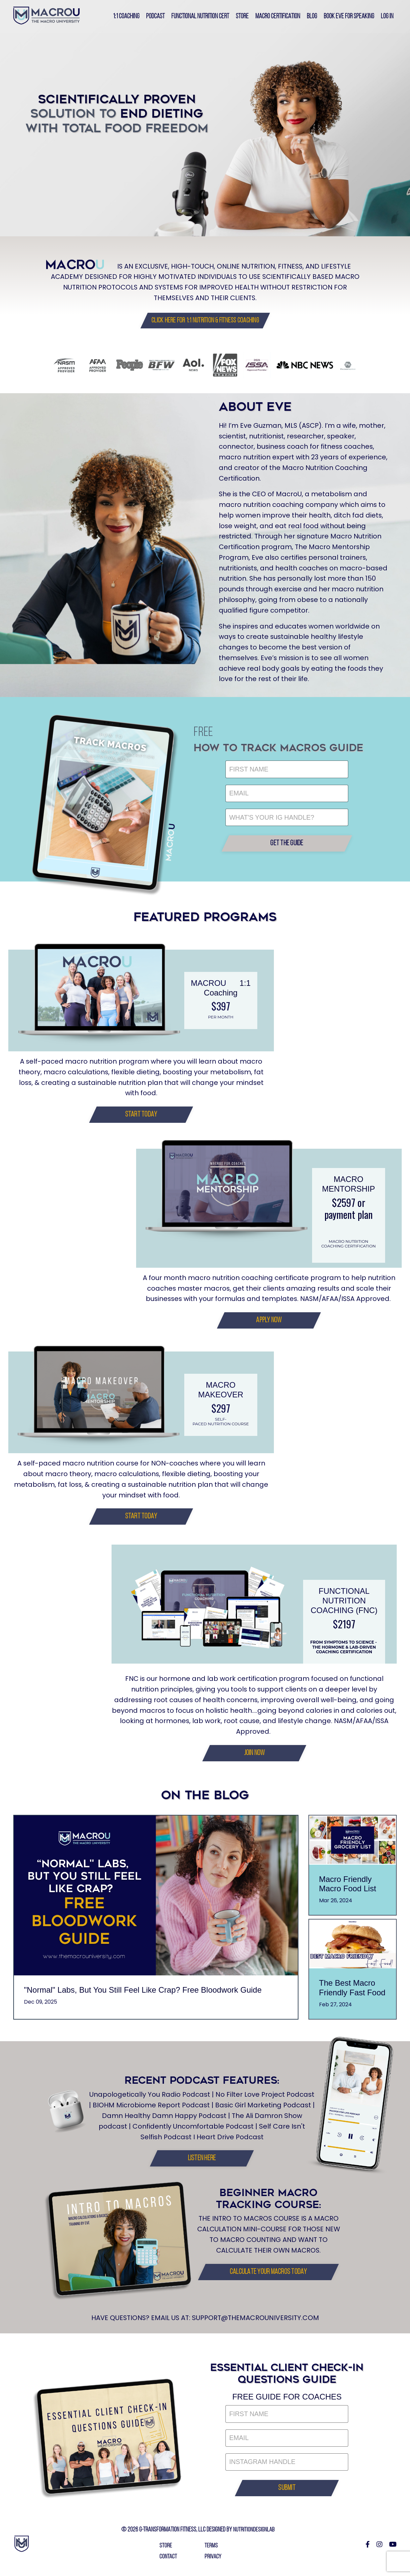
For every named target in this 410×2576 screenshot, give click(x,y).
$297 (220, 1411)
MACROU (208, 986)
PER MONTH (220, 1020)
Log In (386, 16)
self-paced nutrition (212, 1425)
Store (239, 16)
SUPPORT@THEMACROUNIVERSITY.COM (256, 2322)
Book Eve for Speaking (348, 16)
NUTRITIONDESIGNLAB (254, 2534)
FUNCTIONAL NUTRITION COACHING (340, 1605)
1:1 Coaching (122, 16)
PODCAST (151, 16)
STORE (165, 2550)
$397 (220, 1009)
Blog (310, 16)
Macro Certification (275, 16)
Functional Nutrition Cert (197, 16)
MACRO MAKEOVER (220, 1393)
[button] (205, 320)
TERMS (211, 2550)
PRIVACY (213, 2561)
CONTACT (168, 2561)
